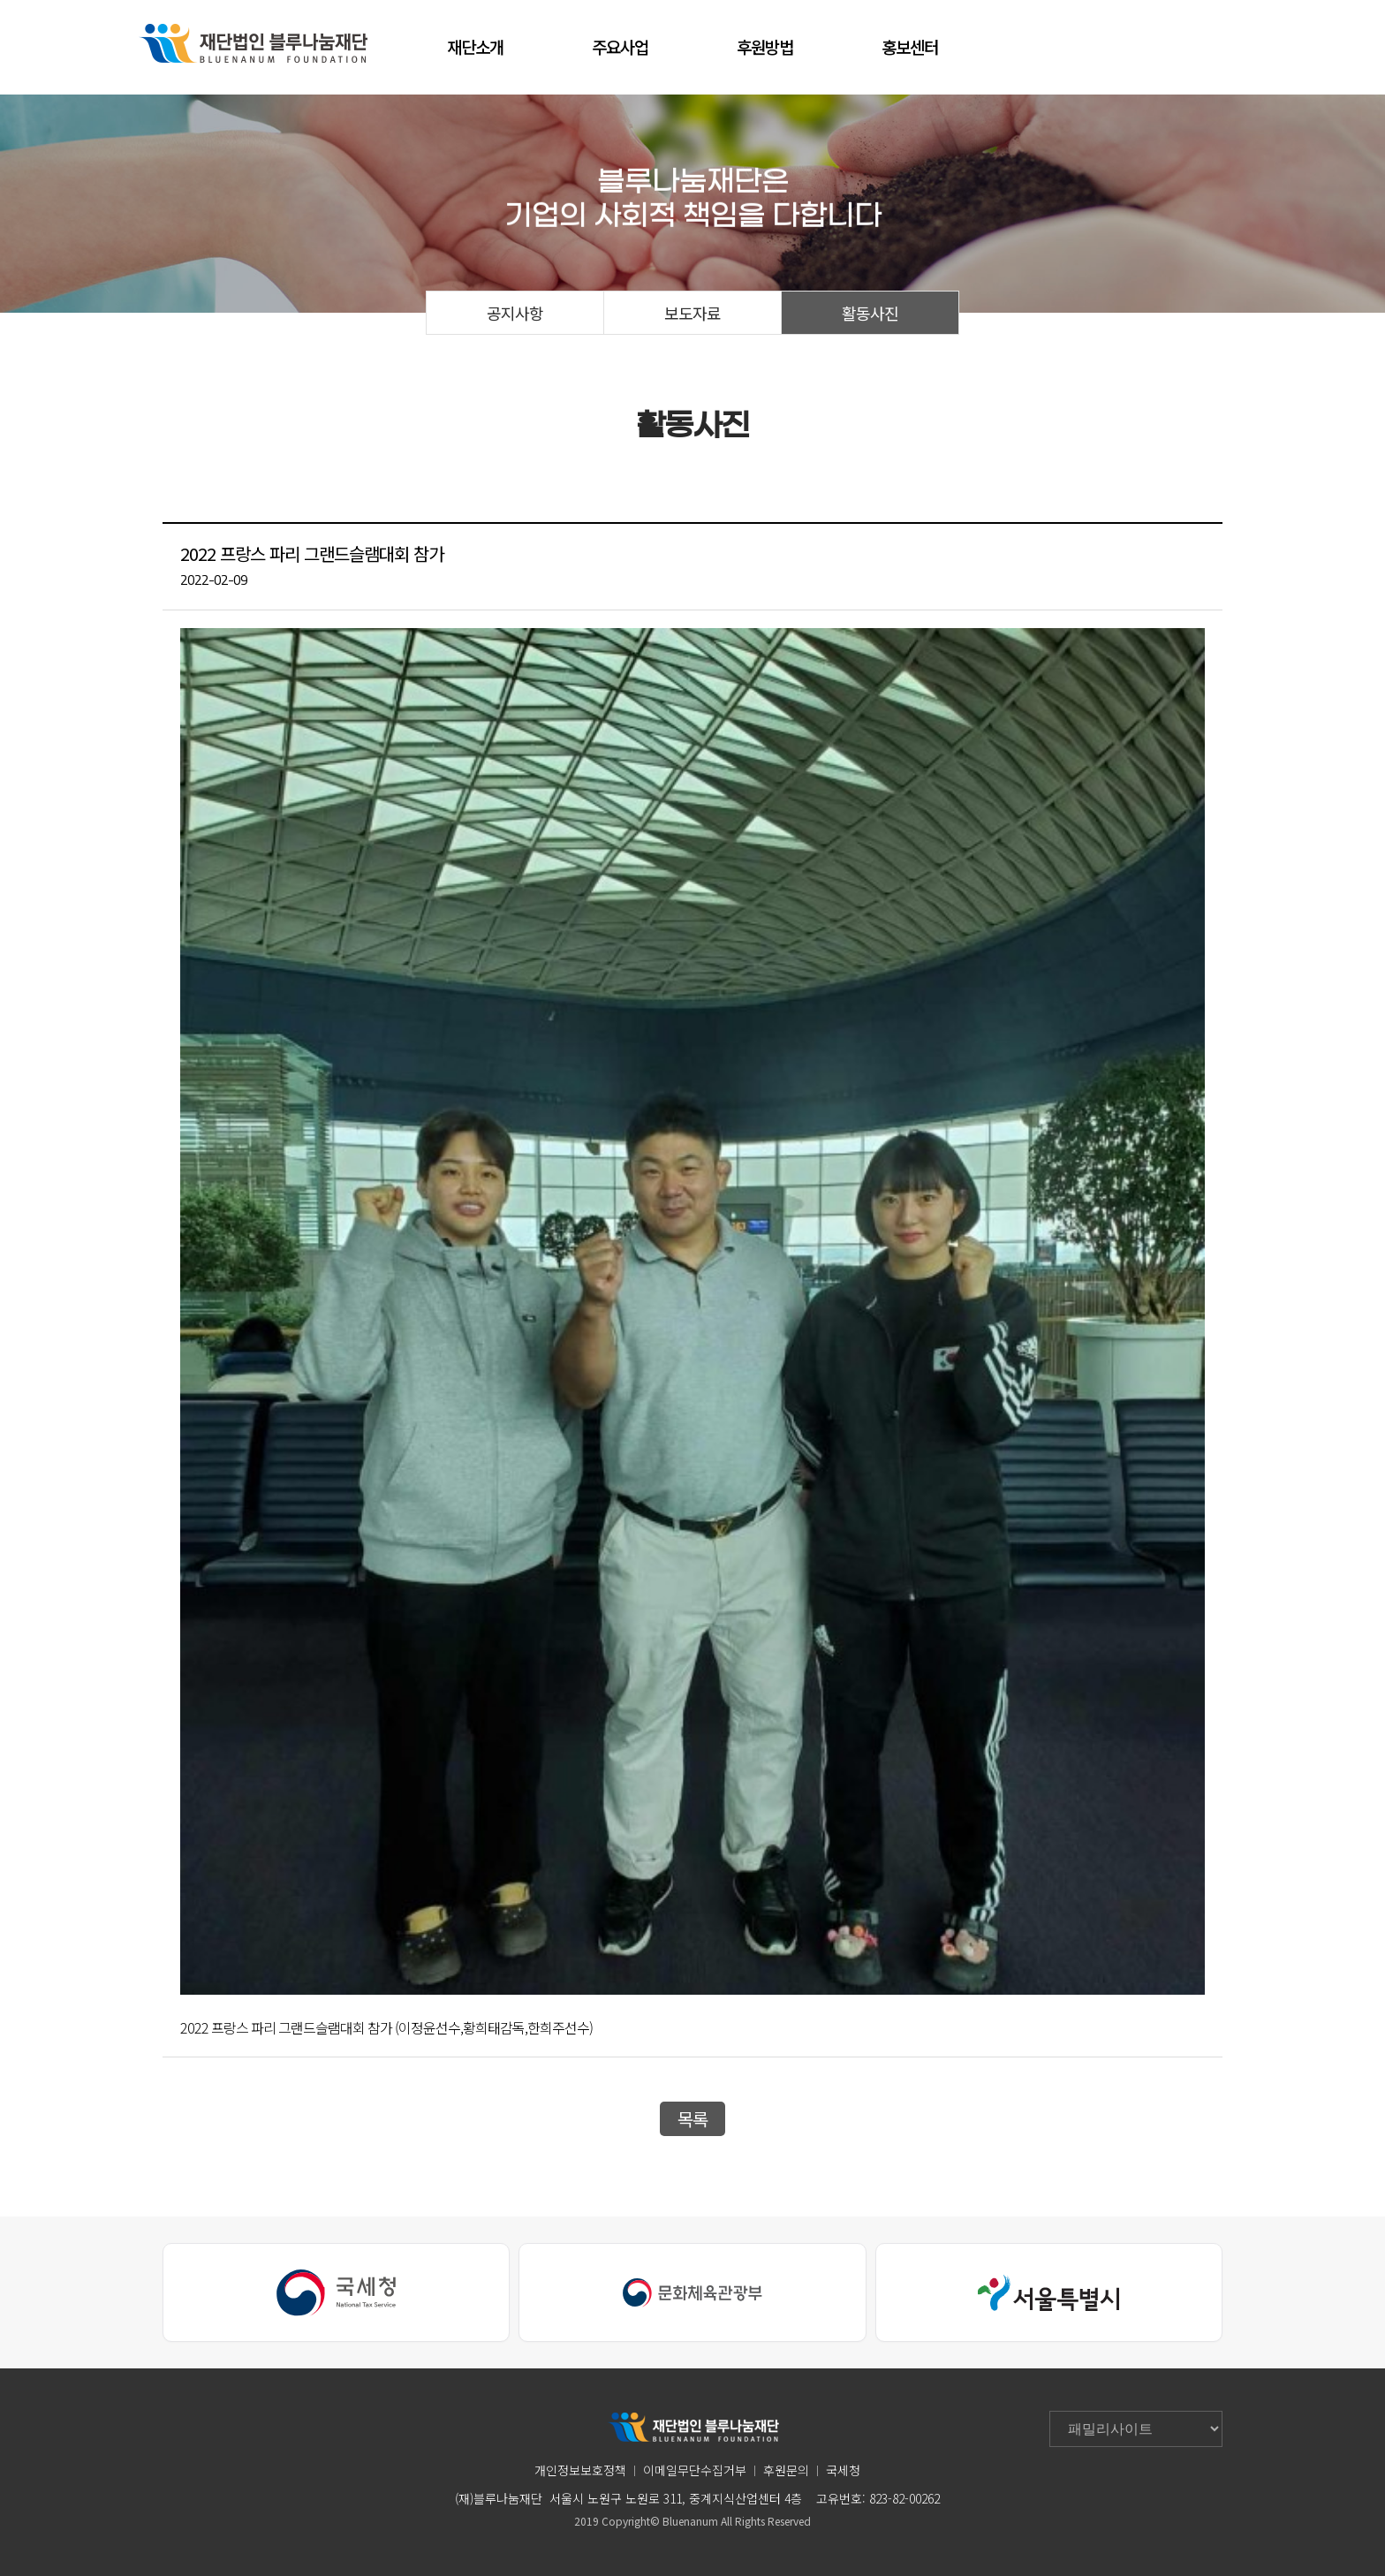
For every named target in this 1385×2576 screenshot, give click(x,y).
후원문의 (786, 2470)
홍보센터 (910, 46)
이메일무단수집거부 (694, 2470)
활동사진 (870, 312)
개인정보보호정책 (580, 2470)
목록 (692, 2119)
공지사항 (515, 312)
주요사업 (620, 46)
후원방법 (765, 46)
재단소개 (475, 46)
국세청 (843, 2470)
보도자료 (692, 312)
